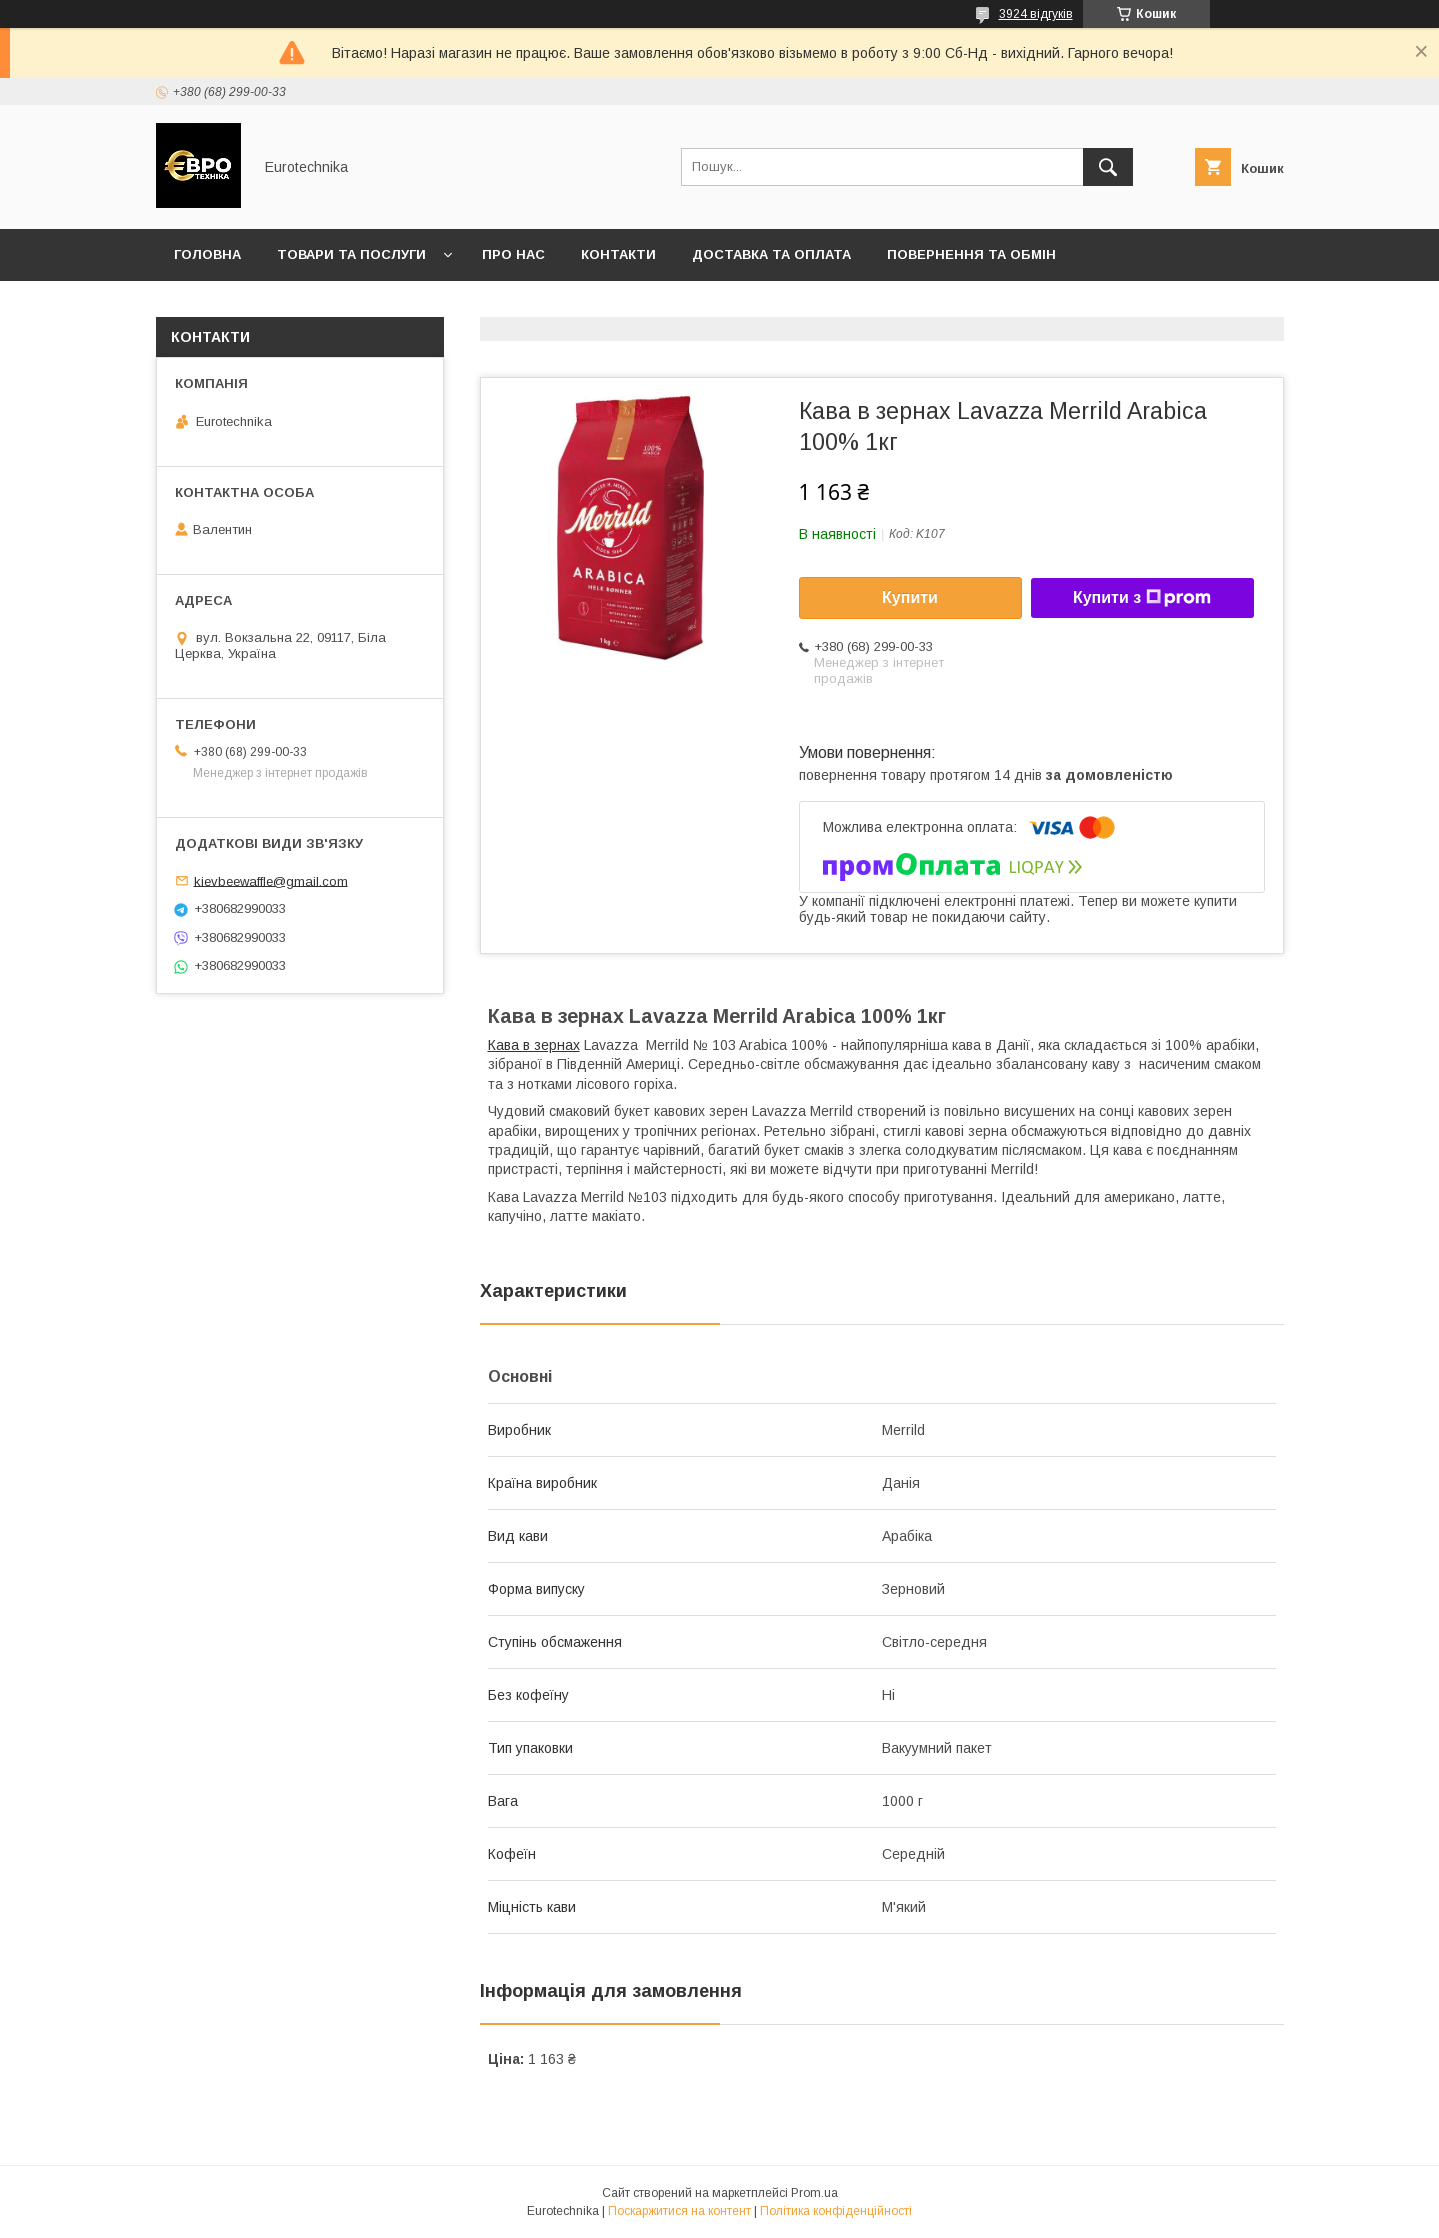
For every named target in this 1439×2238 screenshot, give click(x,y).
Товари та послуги (351, 254)
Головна (207, 254)
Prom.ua (814, 2193)
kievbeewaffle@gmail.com (271, 880)
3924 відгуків (1036, 14)
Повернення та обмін (971, 254)
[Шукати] (1108, 167)
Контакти (618, 254)
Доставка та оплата (771, 254)
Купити (910, 597)
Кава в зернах (534, 1045)
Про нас (513, 254)
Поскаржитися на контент (679, 2211)
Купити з (1142, 598)
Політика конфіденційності (836, 2211)
